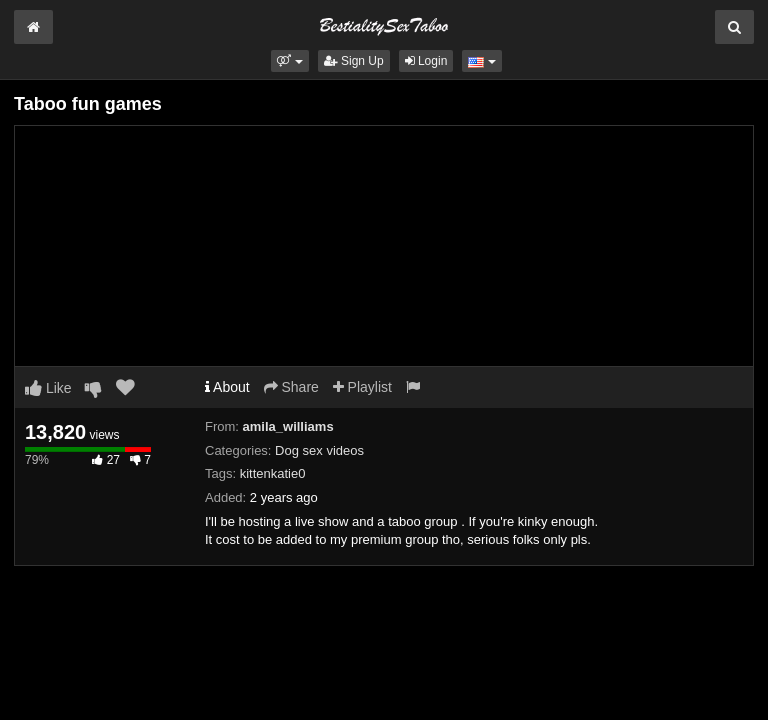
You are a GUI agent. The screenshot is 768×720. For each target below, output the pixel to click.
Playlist (362, 387)
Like (48, 388)
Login (426, 61)
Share (291, 387)
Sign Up (354, 61)
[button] (289, 61)
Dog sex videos (319, 450)
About (227, 387)
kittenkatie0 (273, 473)
